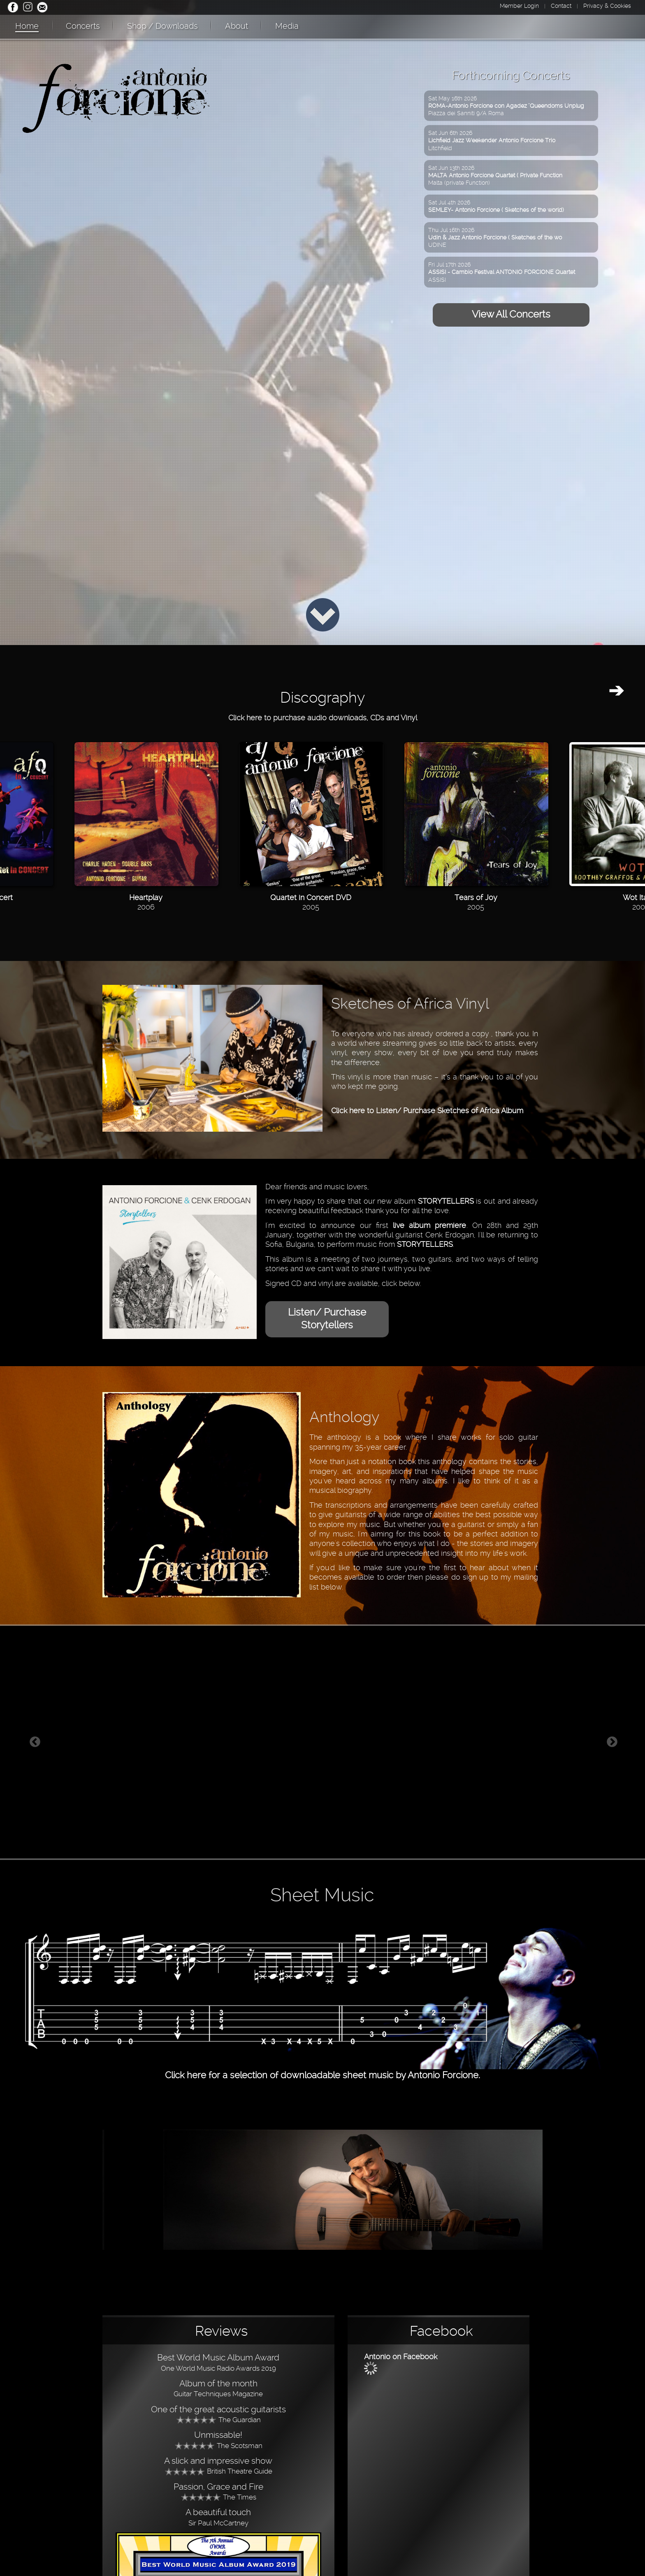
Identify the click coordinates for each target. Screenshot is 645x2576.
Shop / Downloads (162, 26)
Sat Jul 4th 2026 (496, 206)
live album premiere (429, 1225)
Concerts (83, 26)
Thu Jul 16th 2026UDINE (495, 237)
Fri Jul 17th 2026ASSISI (501, 272)
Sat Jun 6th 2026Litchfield (491, 140)
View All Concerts (511, 314)
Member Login (519, 5)
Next (612, 1742)
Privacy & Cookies (607, 5)
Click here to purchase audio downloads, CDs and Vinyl (322, 717)
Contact (561, 5)
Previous (35, 1742)
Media (287, 26)
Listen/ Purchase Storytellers (327, 1319)
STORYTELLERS (446, 1201)
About (236, 26)
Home (27, 26)
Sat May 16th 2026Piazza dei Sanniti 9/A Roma (506, 105)
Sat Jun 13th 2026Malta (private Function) (495, 175)
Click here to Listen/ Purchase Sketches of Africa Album (427, 1110)
